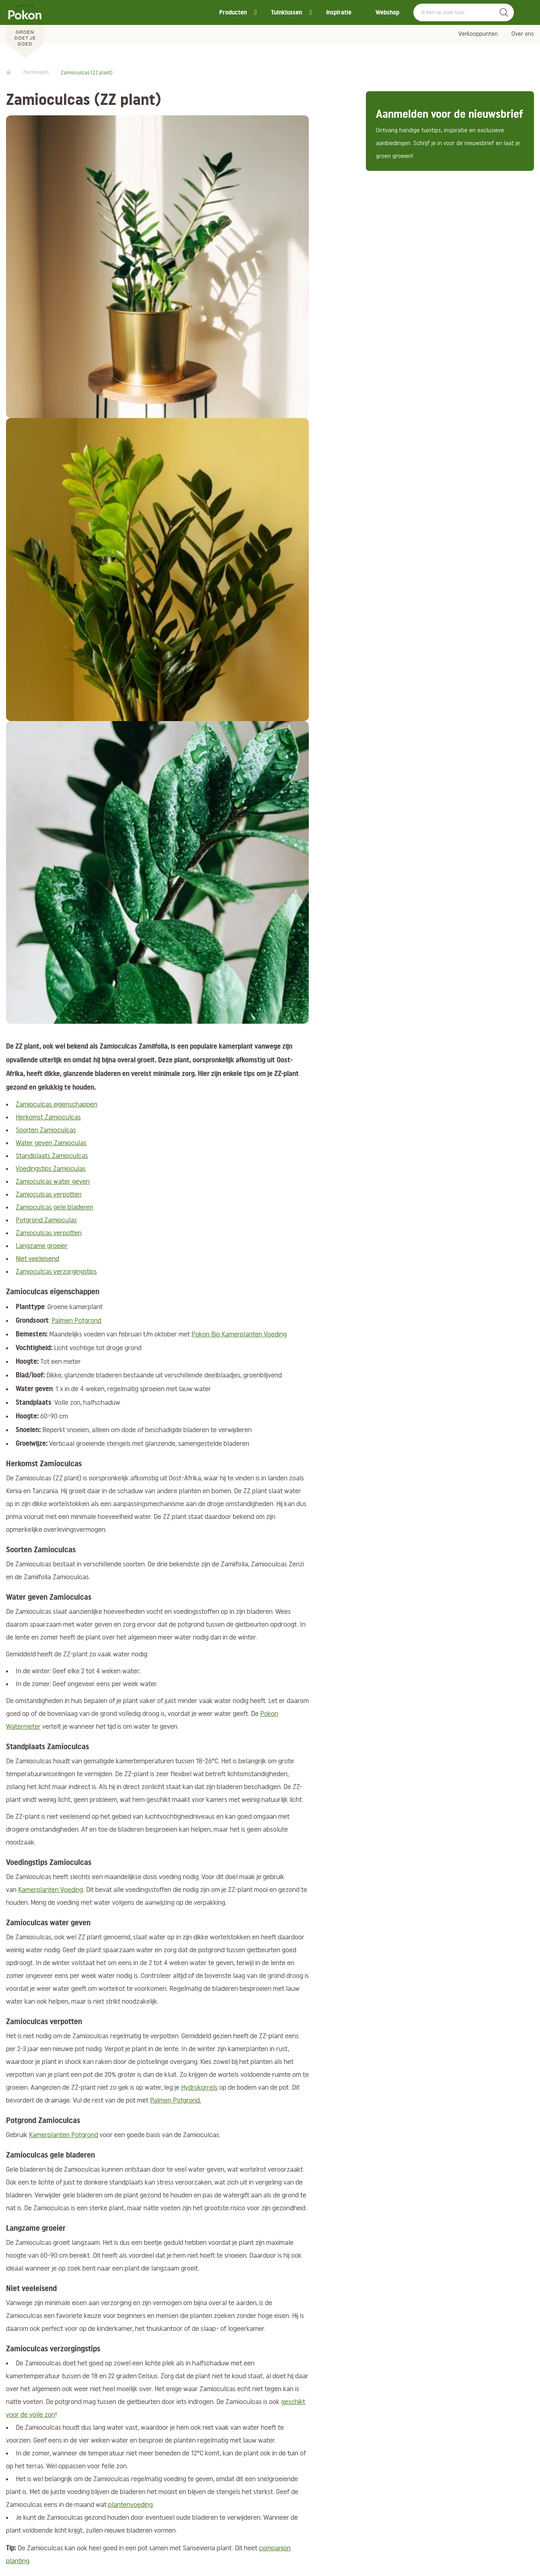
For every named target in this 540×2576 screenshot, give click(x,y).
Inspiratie (338, 12)
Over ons (522, 34)
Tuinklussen (286, 12)
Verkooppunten (478, 34)
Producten (233, 12)
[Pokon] (24, 29)
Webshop (387, 12)
